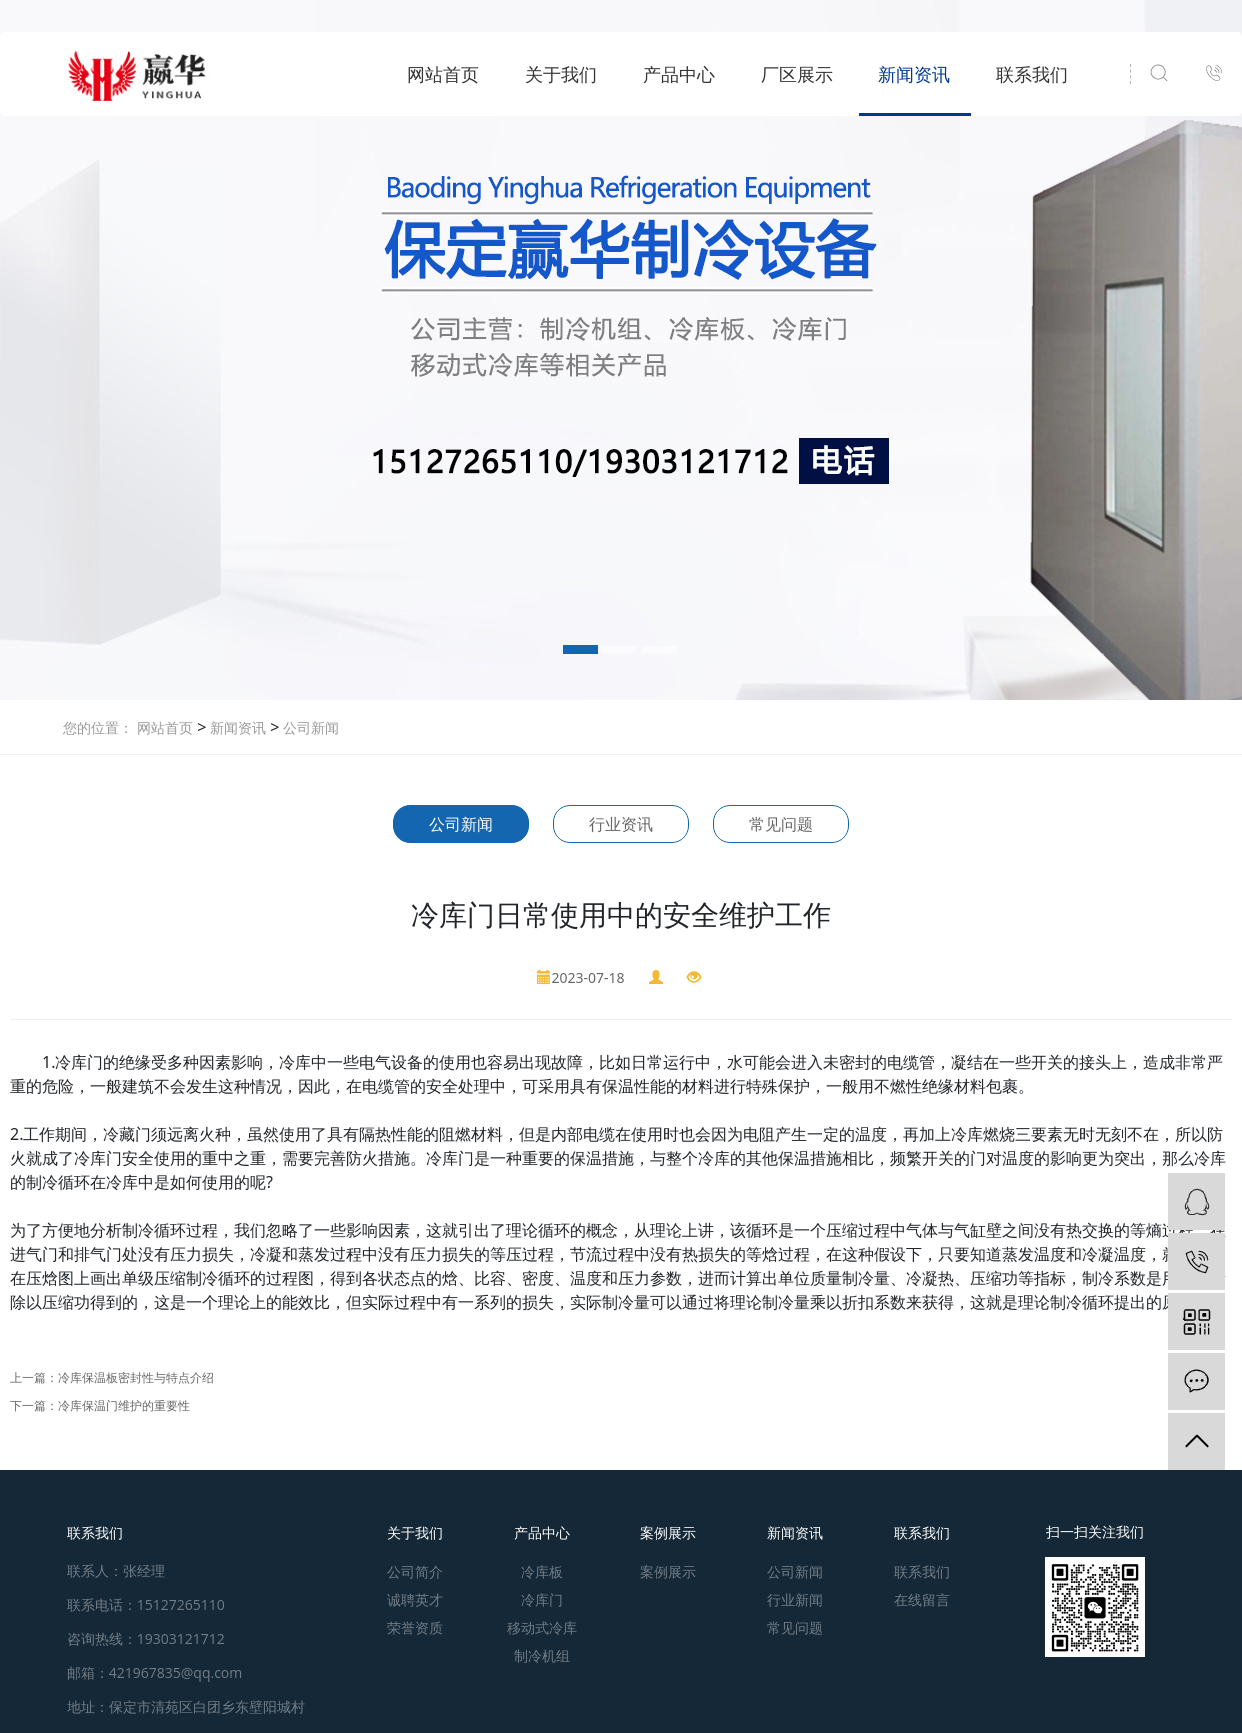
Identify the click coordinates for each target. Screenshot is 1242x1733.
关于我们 (561, 74)
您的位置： (98, 727)
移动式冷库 (542, 1627)
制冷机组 (542, 1655)
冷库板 (542, 1571)
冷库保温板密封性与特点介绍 (136, 1377)
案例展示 (668, 1532)
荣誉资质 (415, 1627)
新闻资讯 (914, 74)
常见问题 (781, 824)
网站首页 (443, 74)
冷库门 (542, 1599)
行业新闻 (795, 1599)
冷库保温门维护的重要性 (124, 1405)
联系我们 (1032, 74)
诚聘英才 (415, 1599)
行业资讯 (621, 824)
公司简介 (415, 1571)
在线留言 (922, 1599)
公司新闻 (309, 727)
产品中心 (679, 74)
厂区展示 (797, 74)
